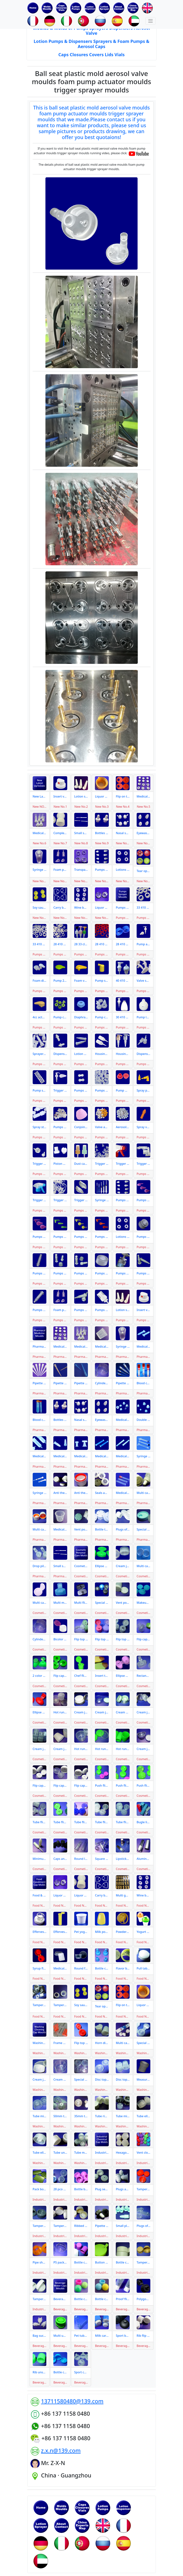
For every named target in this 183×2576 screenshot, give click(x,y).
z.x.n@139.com (61, 2450)
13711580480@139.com (72, 2401)
